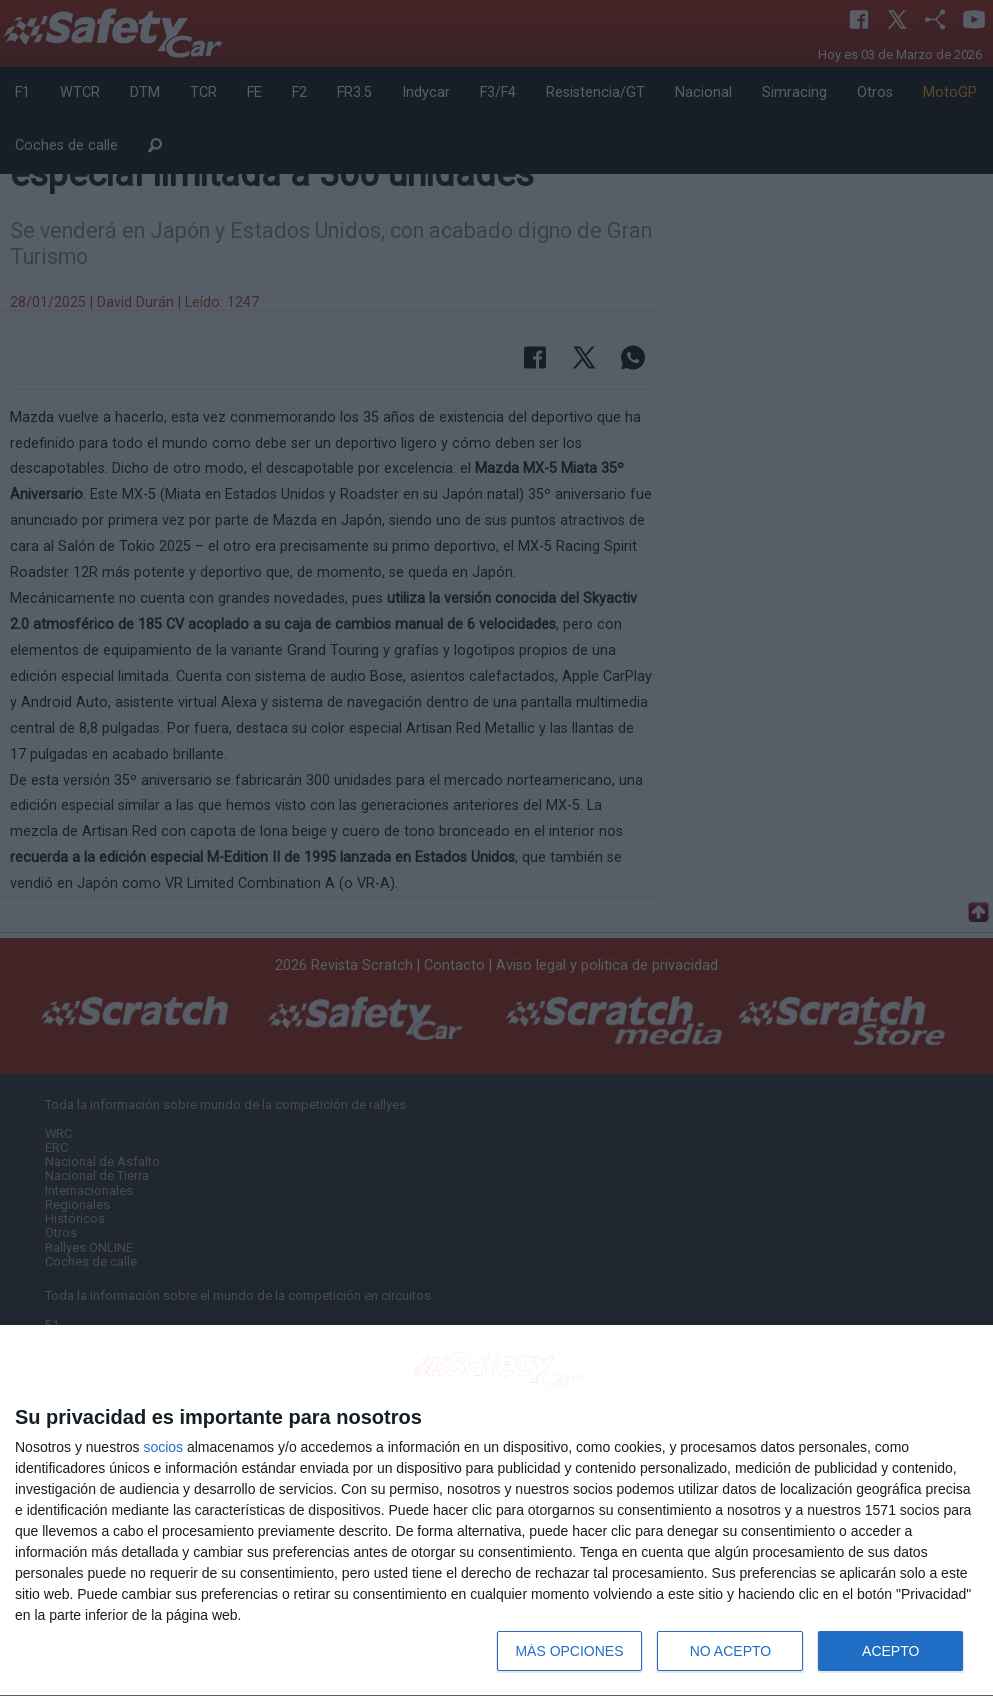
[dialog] (496, 1511)
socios (163, 1447)
